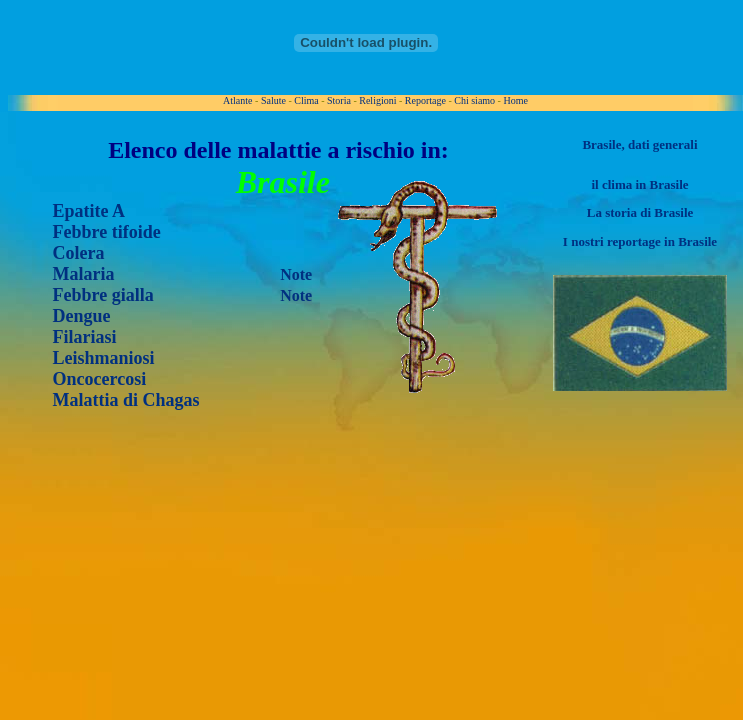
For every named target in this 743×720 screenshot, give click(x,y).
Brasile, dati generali (639, 144)
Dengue (82, 316)
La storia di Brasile (640, 212)
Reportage (425, 100)
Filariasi (85, 337)
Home (515, 100)
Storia (339, 100)
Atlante (237, 100)
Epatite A (89, 211)
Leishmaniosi (104, 358)
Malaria (84, 274)
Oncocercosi (100, 379)
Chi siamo (474, 100)
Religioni (377, 100)
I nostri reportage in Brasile (640, 241)
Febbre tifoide (107, 232)
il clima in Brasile (639, 184)
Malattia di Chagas (126, 400)
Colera (79, 253)
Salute (273, 100)
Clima (306, 100)
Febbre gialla (103, 295)
